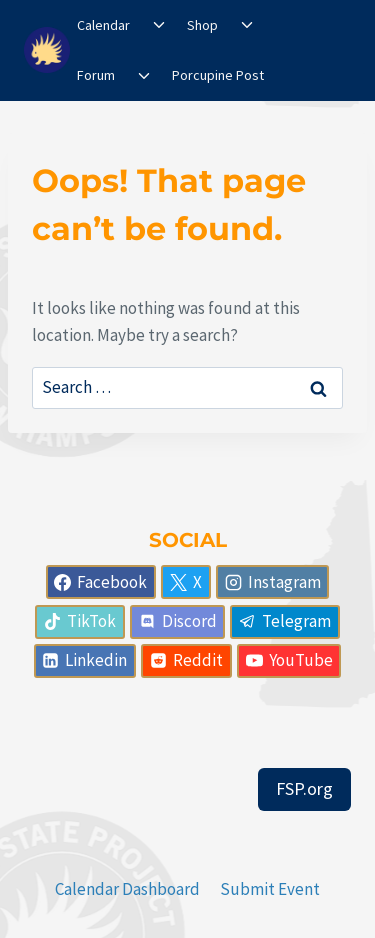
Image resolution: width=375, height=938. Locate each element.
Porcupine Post (218, 75)
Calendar (103, 25)
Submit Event (270, 889)
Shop (202, 25)
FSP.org (304, 788)
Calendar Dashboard (127, 889)
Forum (96, 75)
